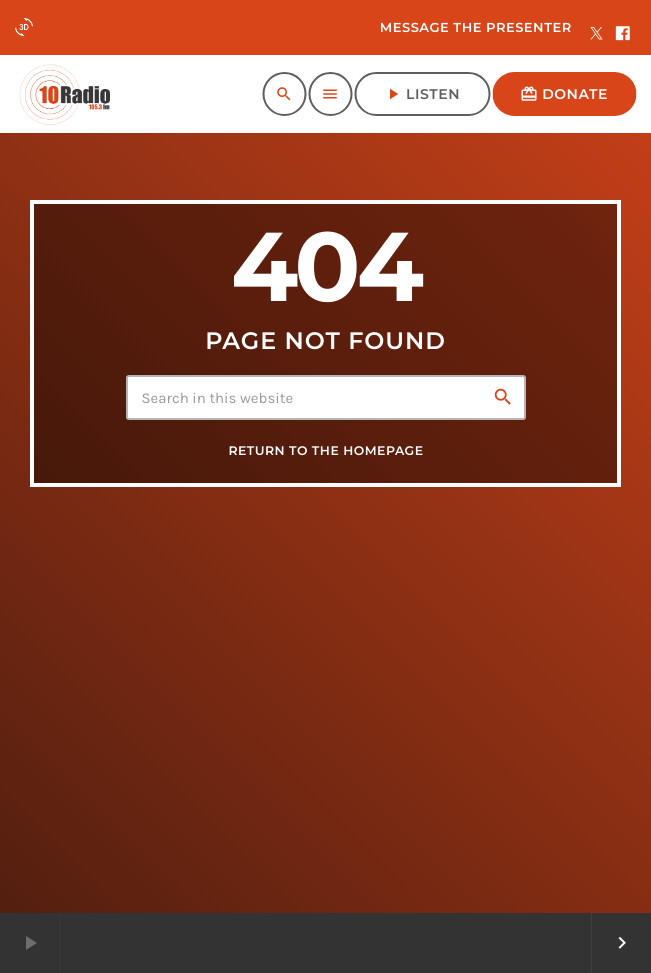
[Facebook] (623, 35)
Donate (564, 94)
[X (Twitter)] (597, 35)
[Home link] (64, 94)
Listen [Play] (422, 94)
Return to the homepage (325, 451)
